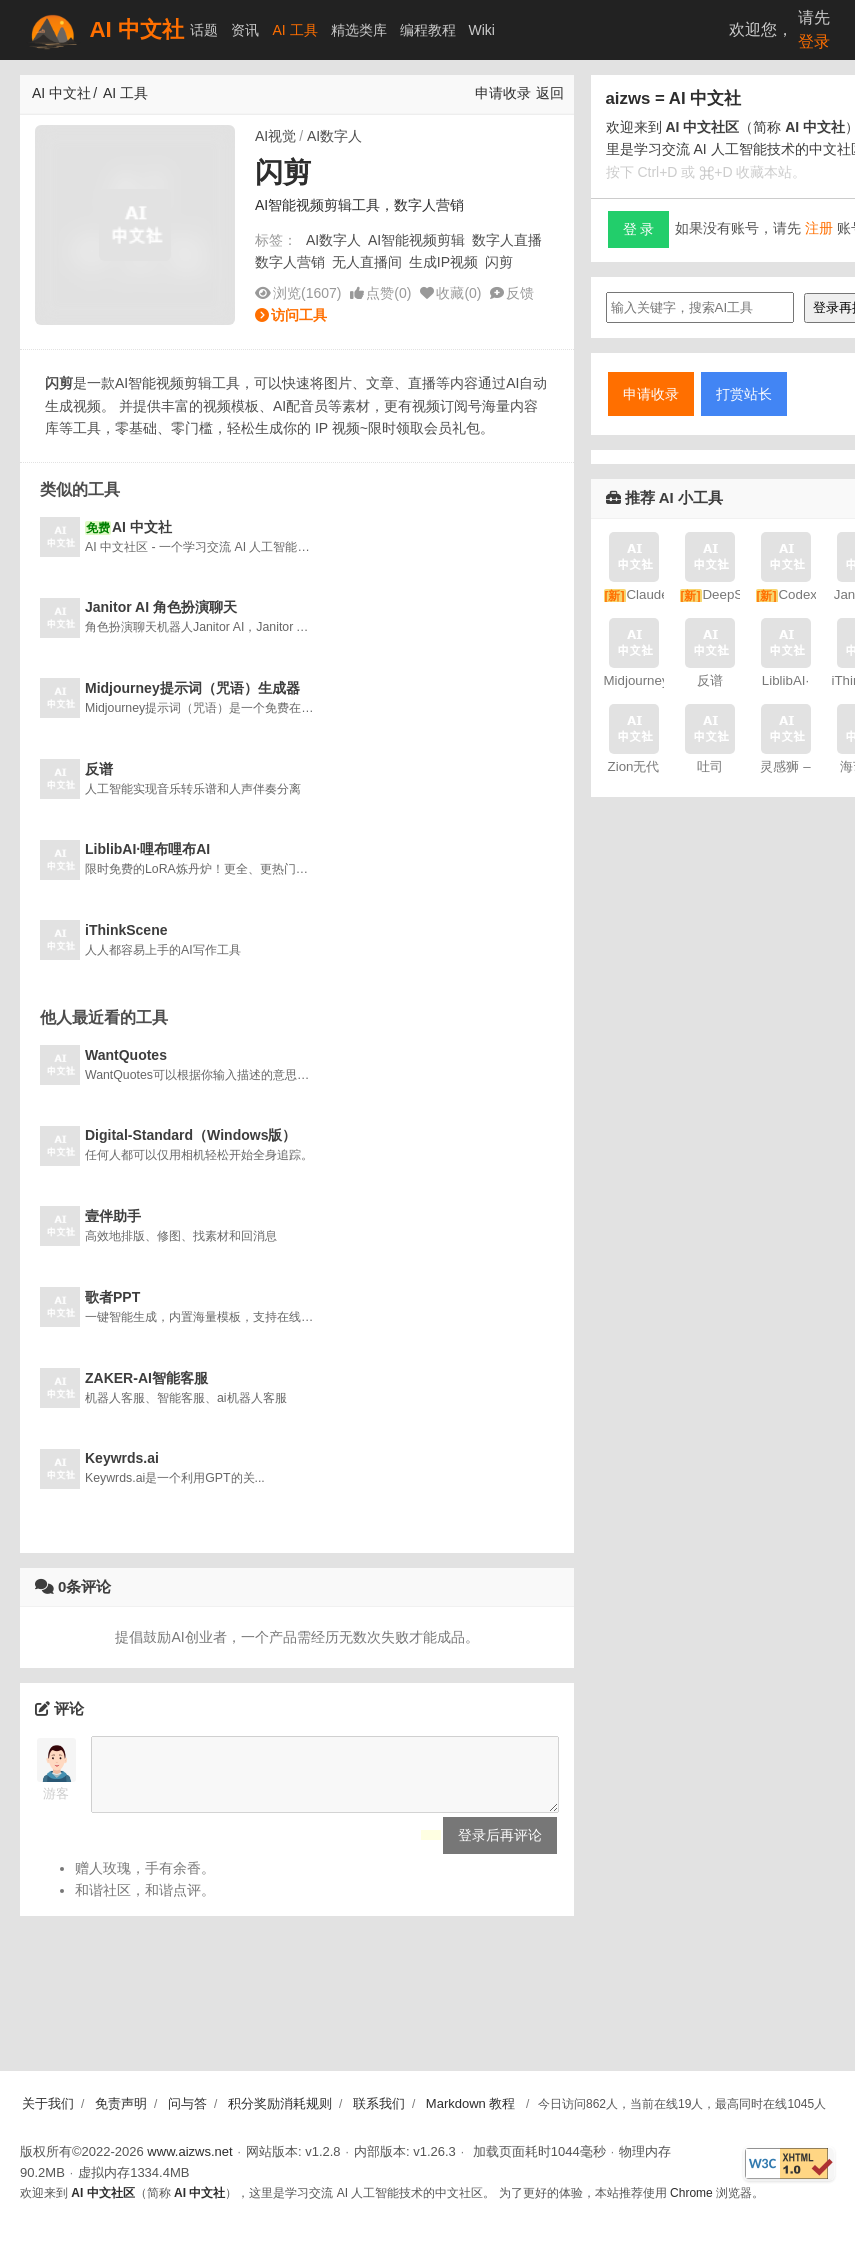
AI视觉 (275, 136)
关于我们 (48, 2103)
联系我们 (379, 2103)
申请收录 (503, 93)
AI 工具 (294, 30)
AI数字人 (334, 136)
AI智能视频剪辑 (416, 240)
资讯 (245, 30)
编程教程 (428, 30)
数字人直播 (507, 240)
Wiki (482, 30)
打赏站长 (744, 394)
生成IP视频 (443, 262)
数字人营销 (290, 262)
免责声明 (121, 2103)
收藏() (458, 293)
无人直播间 (367, 262)
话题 (204, 30)
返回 (550, 93)
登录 (814, 41)
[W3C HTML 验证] (789, 2163)
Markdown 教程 (471, 2103)
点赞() (388, 293)
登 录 (639, 229)
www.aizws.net (189, 2151)
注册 (819, 228)
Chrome (691, 2193)
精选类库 (359, 30)
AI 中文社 (105, 30)
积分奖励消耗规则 (280, 2103)
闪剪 (499, 262)
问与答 (187, 2103)
